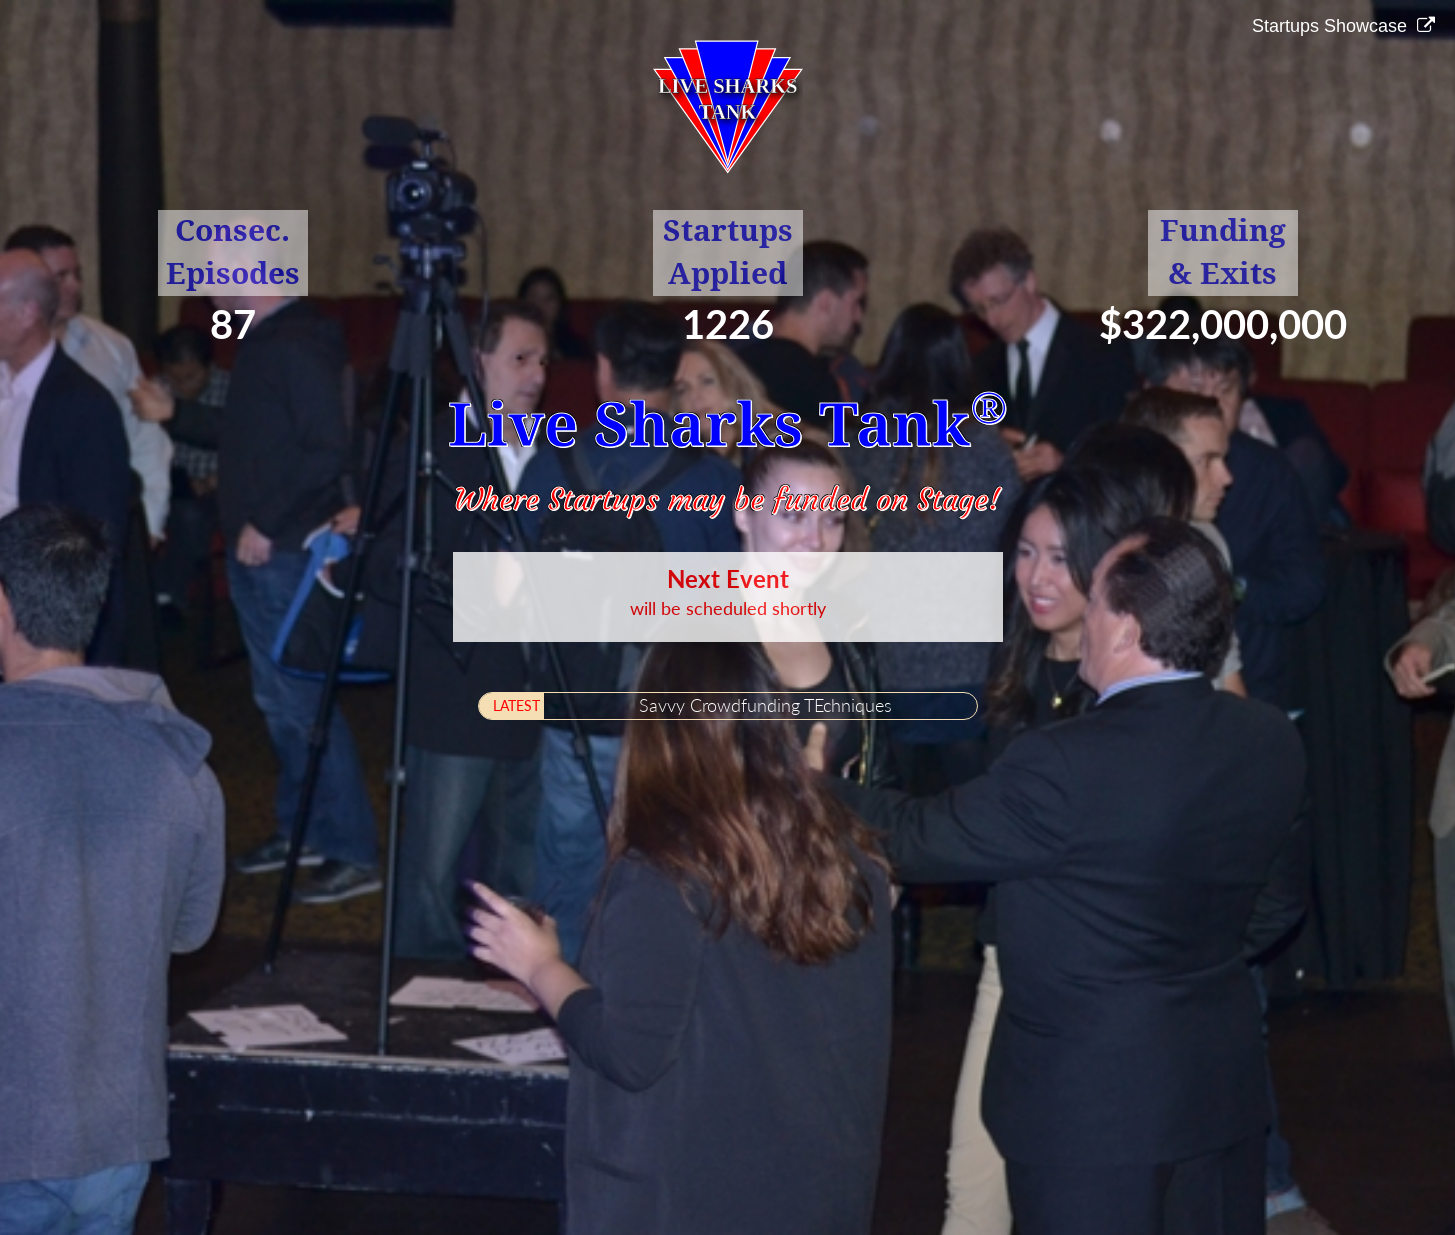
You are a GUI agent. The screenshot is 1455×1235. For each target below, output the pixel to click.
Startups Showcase (1332, 26)
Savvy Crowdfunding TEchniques (765, 705)
